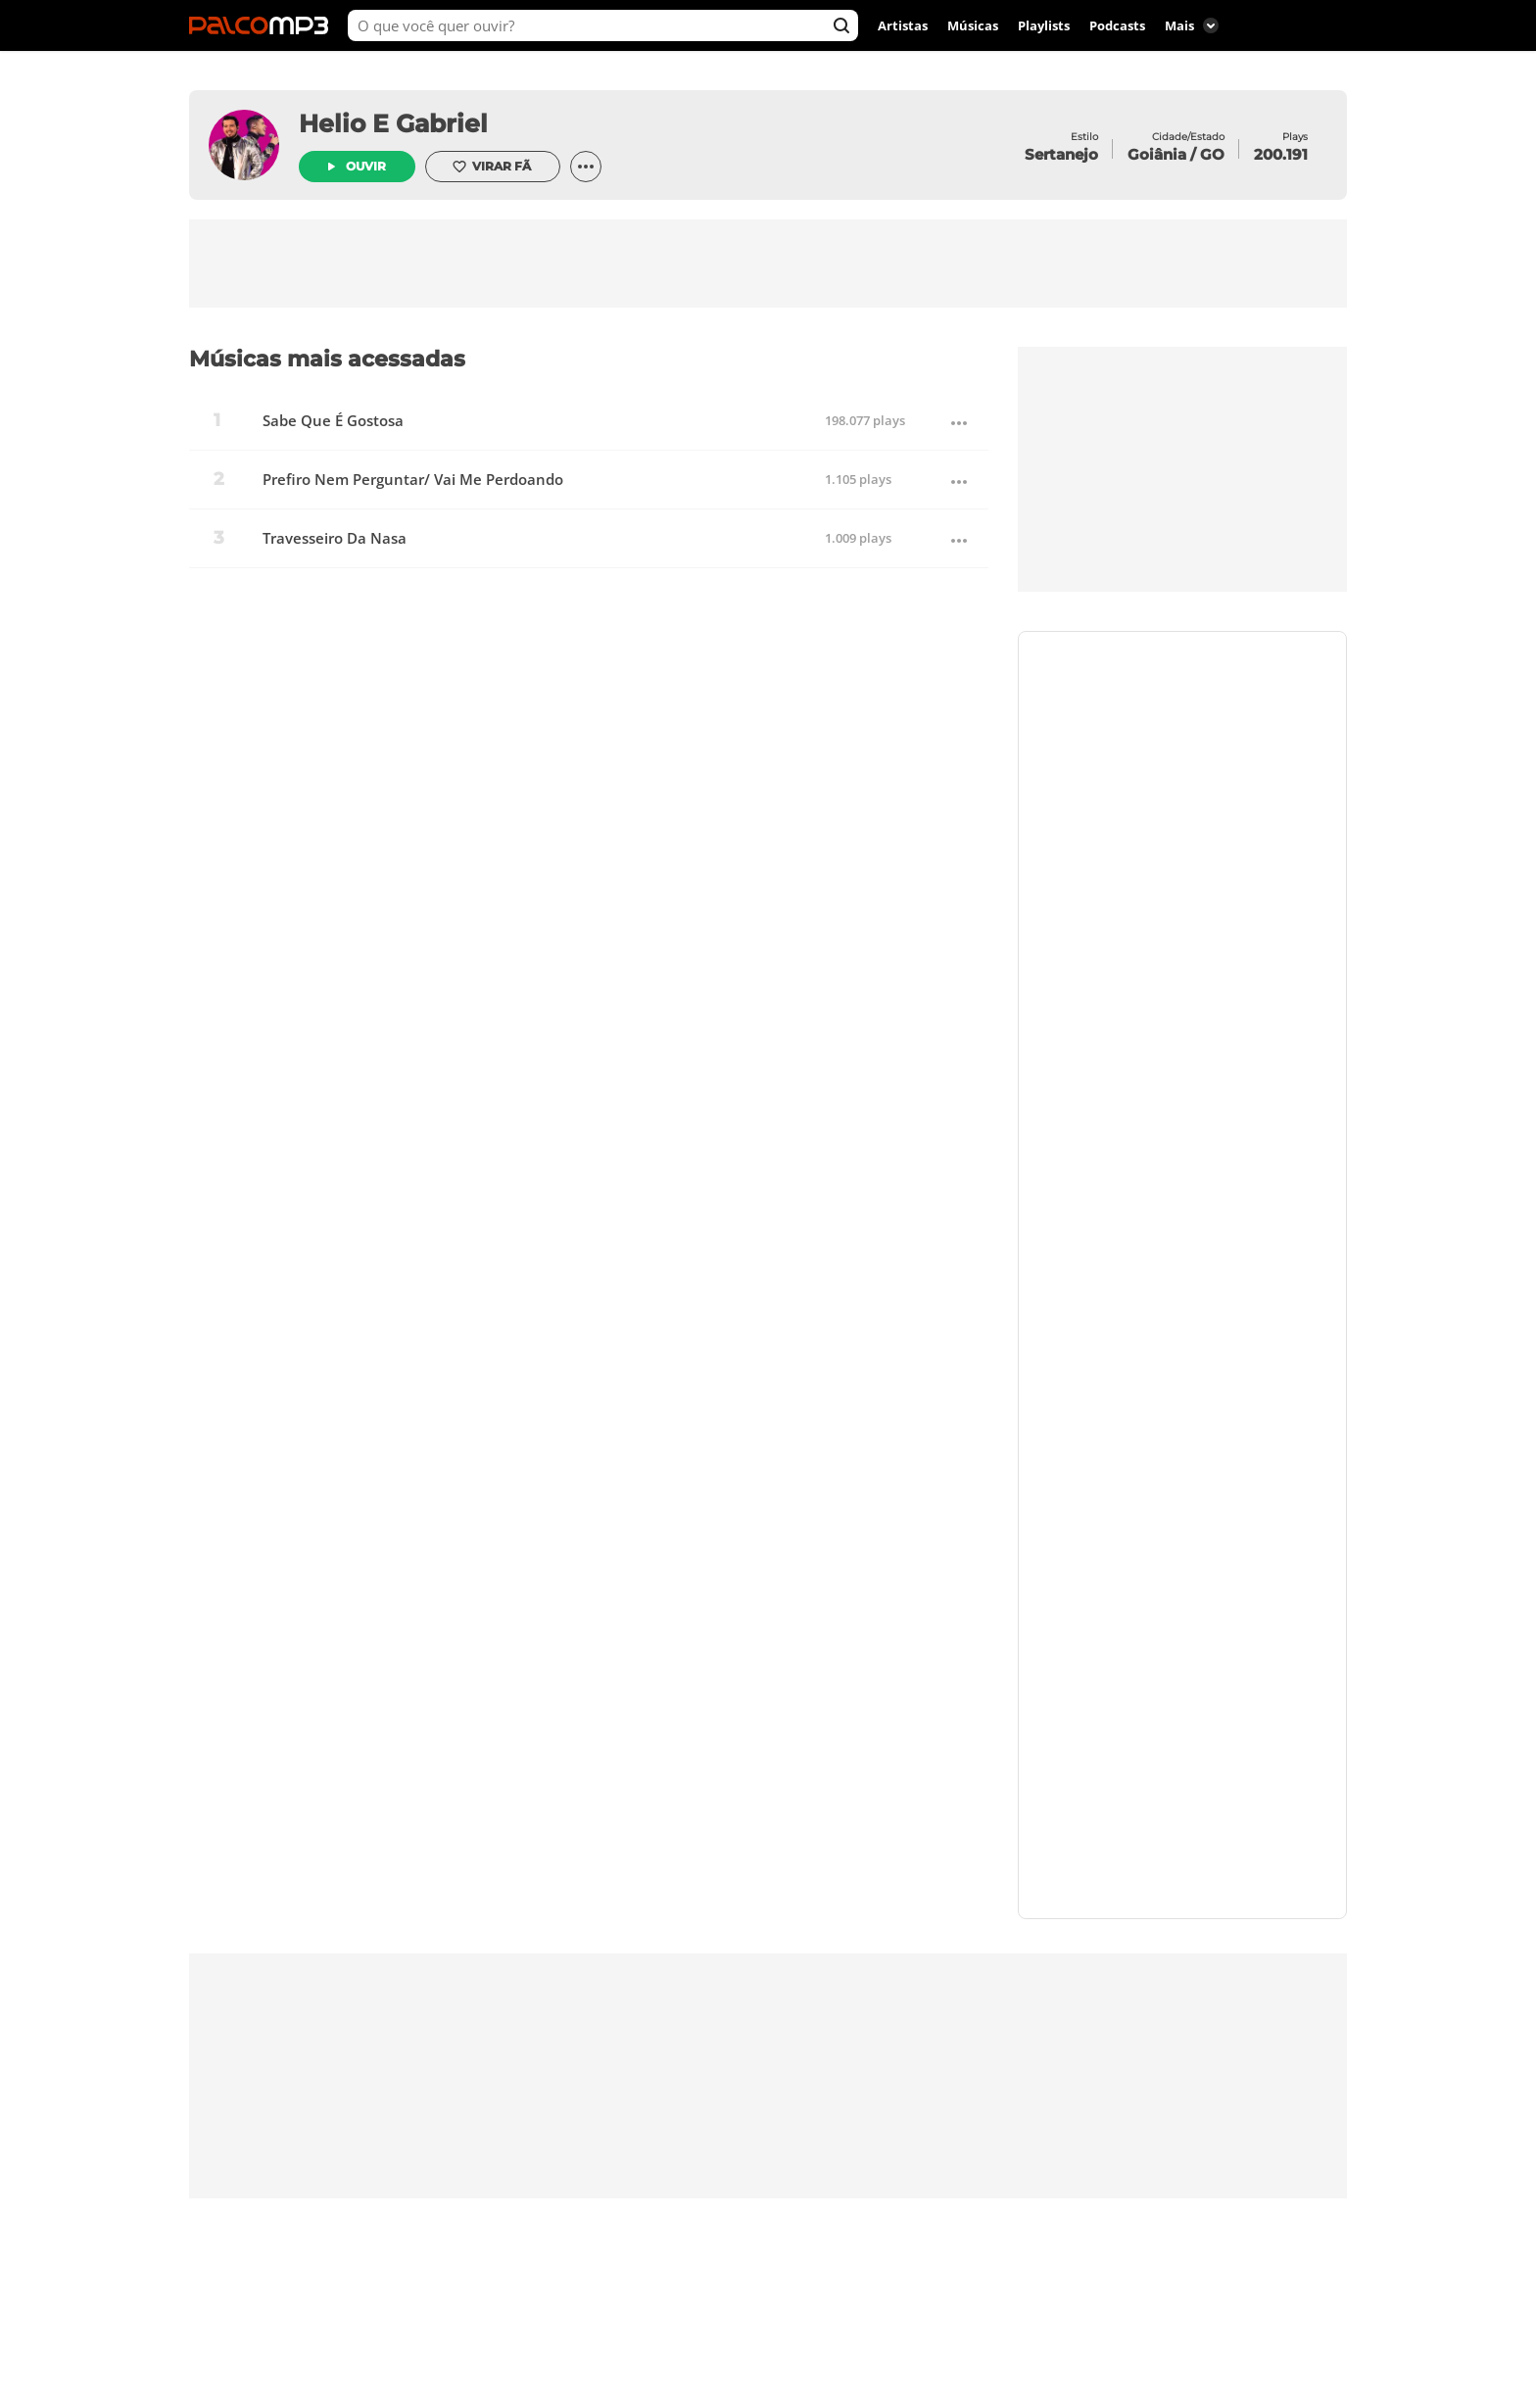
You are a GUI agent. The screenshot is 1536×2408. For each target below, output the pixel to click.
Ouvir (366, 166)
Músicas (972, 25)
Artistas (903, 25)
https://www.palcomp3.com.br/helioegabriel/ (1182, 797)
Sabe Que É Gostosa (333, 420)
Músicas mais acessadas (327, 359)
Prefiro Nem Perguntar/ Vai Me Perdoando (413, 479)
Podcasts (1117, 25)
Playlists (1044, 25)
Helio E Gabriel (393, 123)
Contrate (1183, 730)
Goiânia (1157, 154)
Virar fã (491, 166)
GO (1212, 154)
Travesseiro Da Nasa (335, 538)
